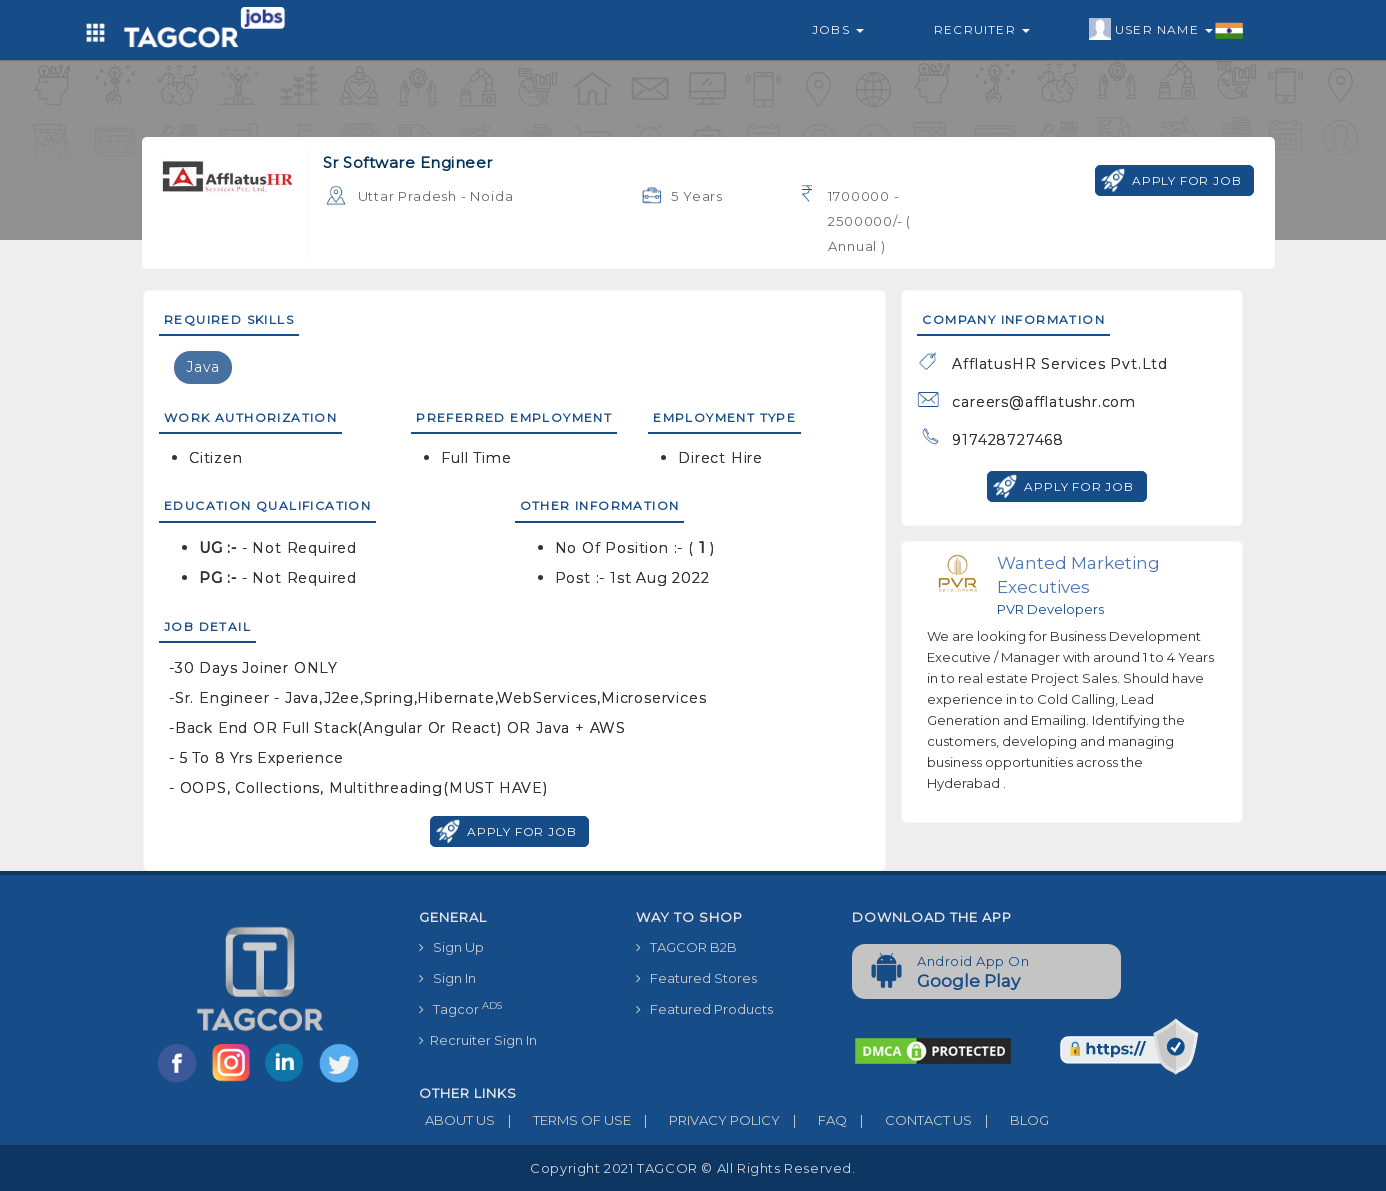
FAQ (813, 1120)
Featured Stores (696, 978)
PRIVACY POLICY (705, 1120)
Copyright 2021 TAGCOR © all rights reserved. (692, 1168)
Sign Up (451, 947)
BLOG (1010, 1120)
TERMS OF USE (563, 1120)
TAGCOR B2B (686, 947)
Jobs (838, 29)
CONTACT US (909, 1120)
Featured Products (704, 1009)
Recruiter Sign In (478, 1040)
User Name (1166, 30)
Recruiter (982, 29)
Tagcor (460, 1008)
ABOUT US (457, 1120)
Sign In (447, 978)
